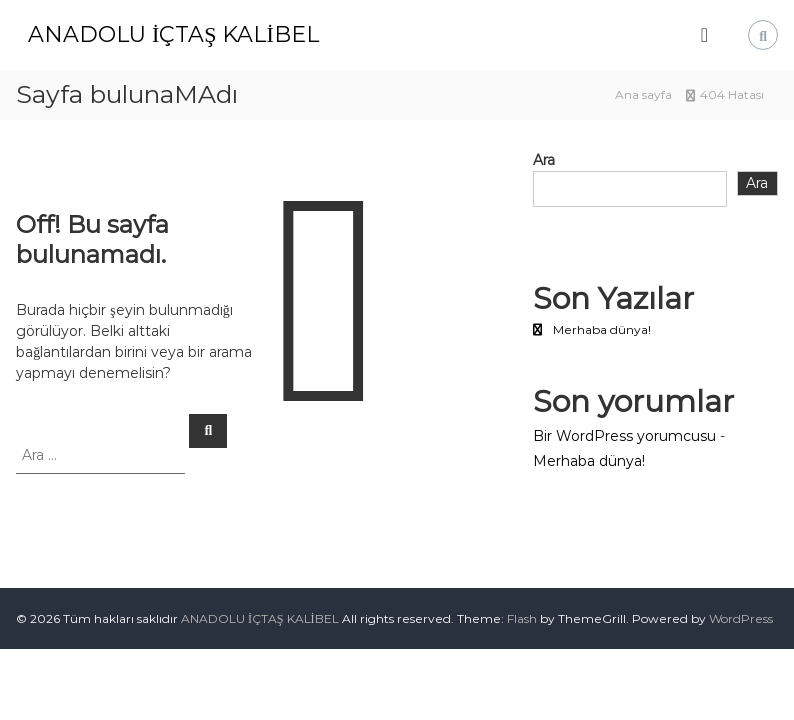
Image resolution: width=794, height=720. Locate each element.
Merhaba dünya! (602, 329)
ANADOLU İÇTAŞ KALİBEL (173, 34)
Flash (522, 618)
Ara (544, 160)
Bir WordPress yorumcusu (624, 436)
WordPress (741, 618)
